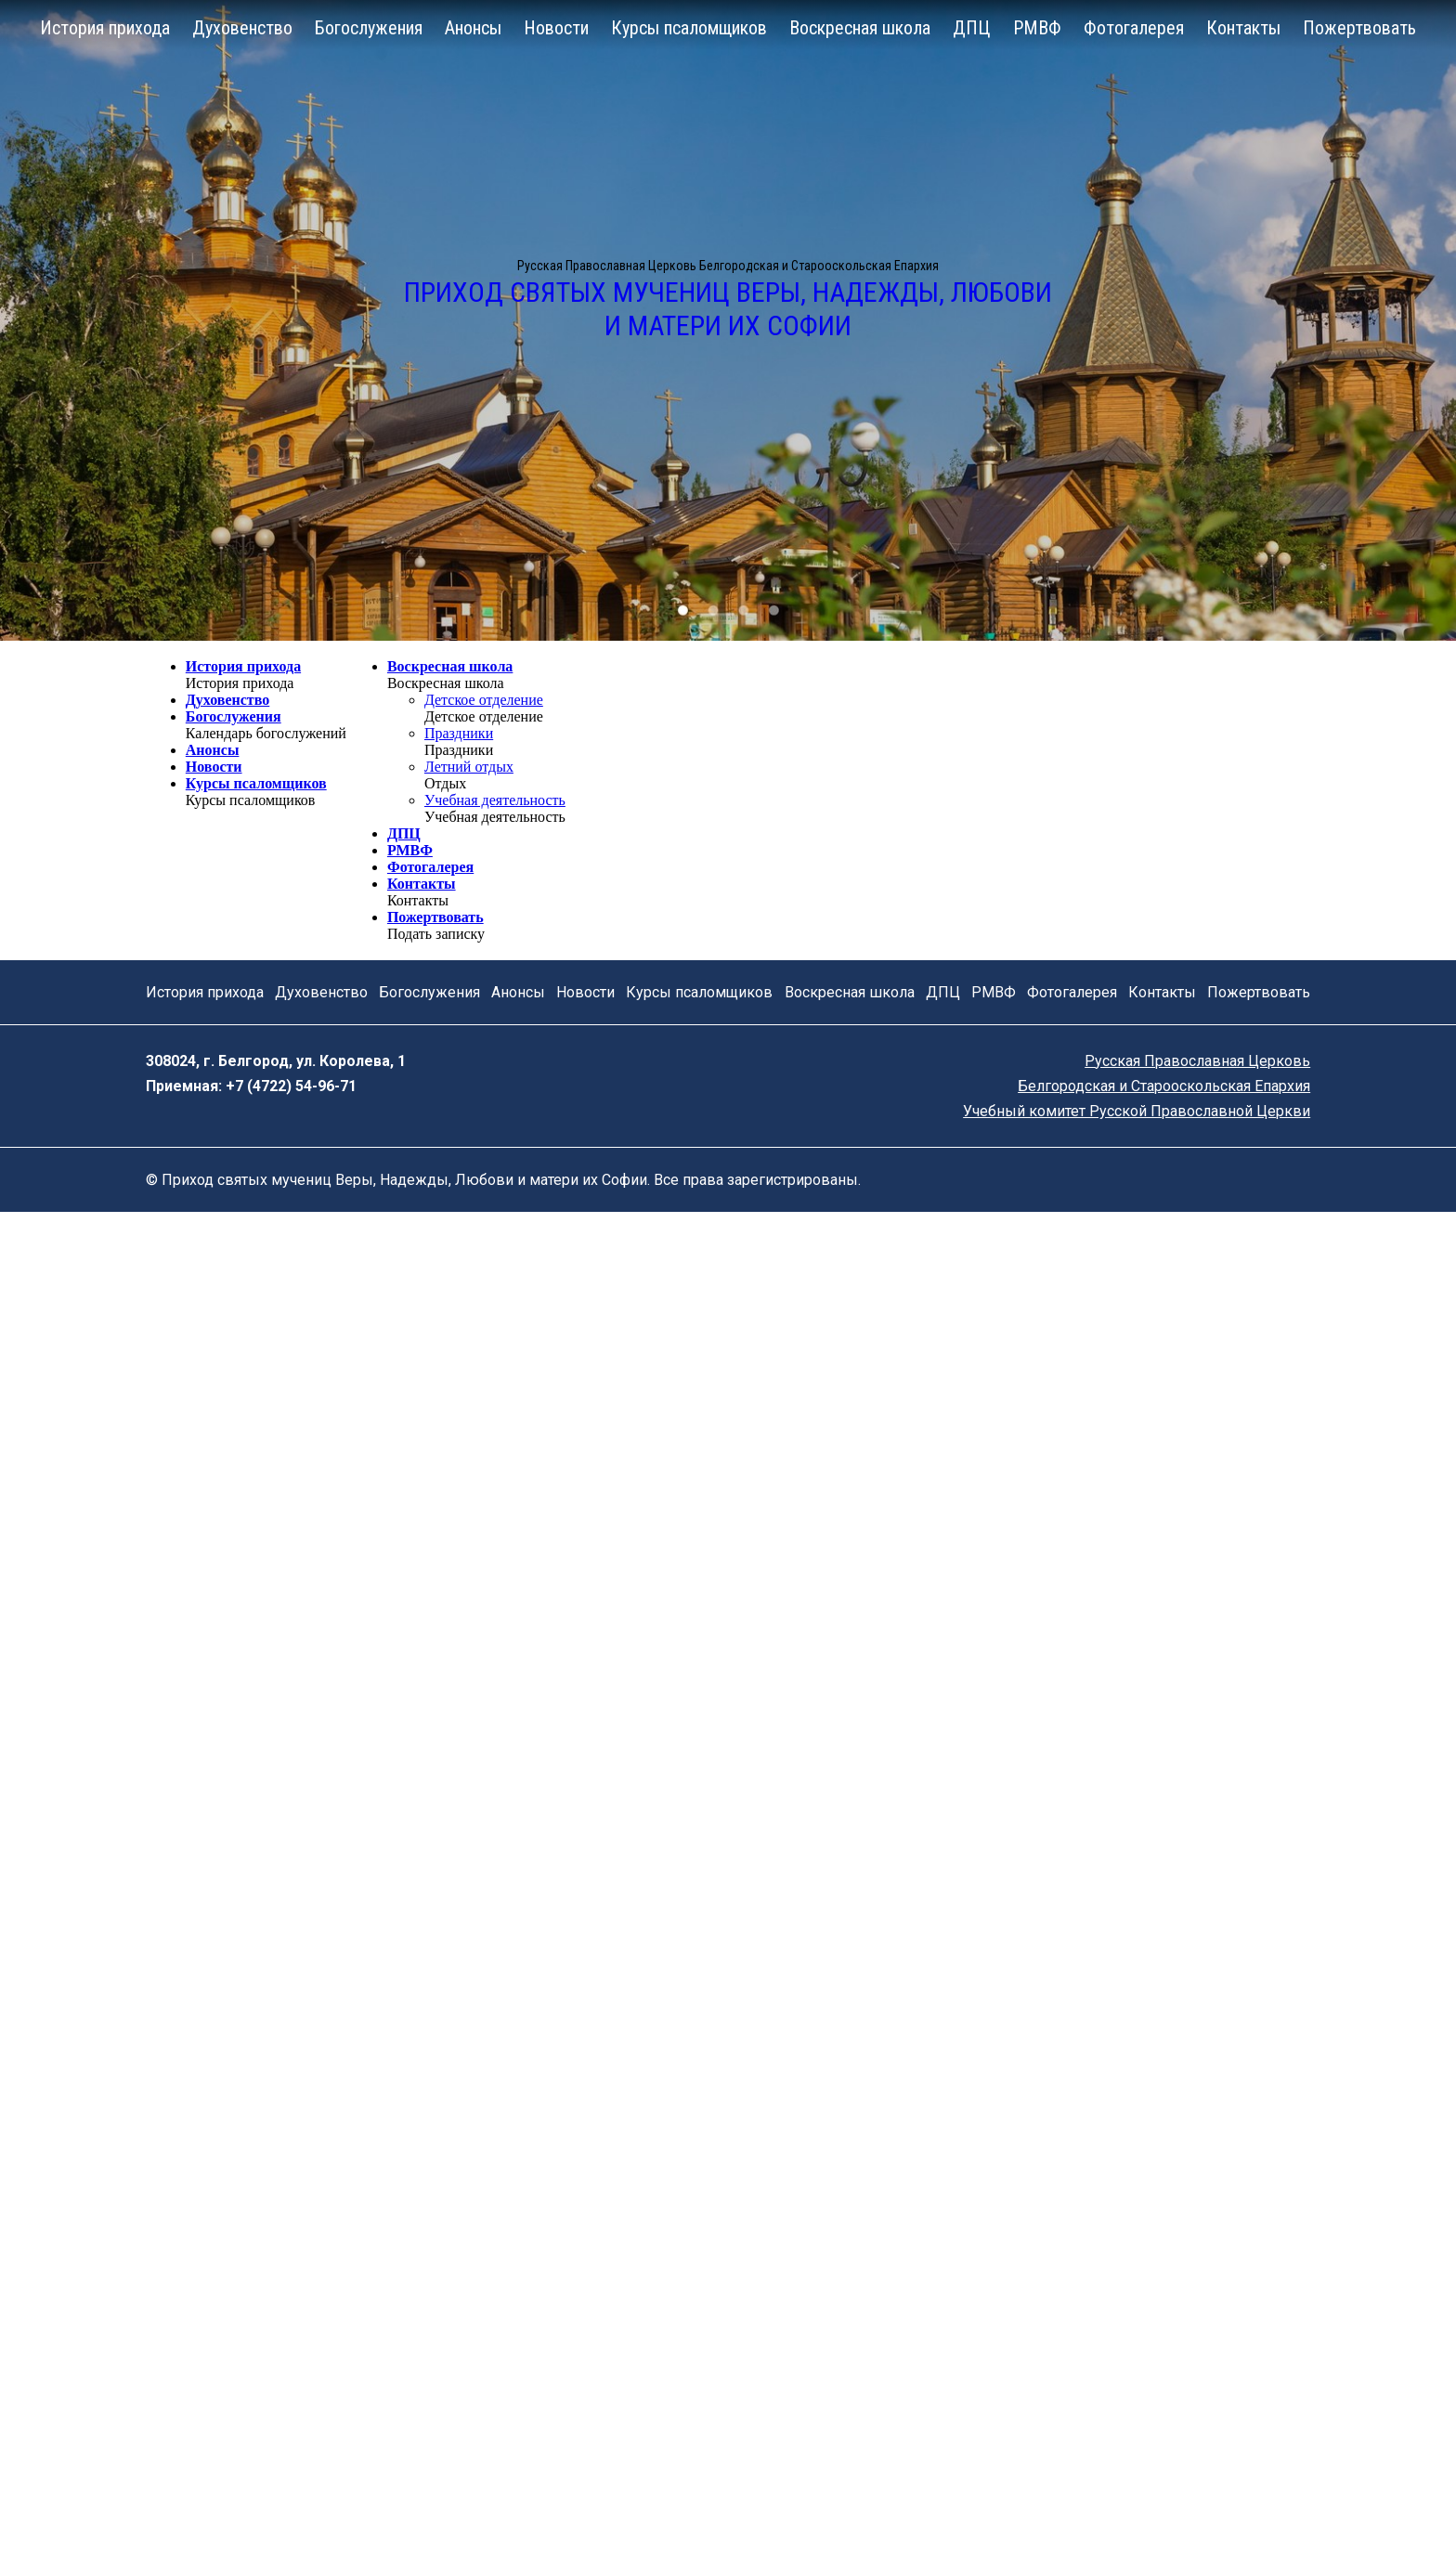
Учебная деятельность (495, 800)
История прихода (105, 28)
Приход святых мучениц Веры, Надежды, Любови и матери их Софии (728, 309)
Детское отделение (483, 700)
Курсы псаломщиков (689, 28)
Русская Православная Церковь (1197, 1061)
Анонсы (473, 28)
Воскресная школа (859, 28)
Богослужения (368, 28)
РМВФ (1037, 28)
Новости (556, 28)
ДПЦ (972, 28)
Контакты (1243, 28)
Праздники (458, 733)
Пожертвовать (1359, 28)
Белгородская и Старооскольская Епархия (1164, 1086)
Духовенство (242, 28)
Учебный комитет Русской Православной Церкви (1136, 1111)
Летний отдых (469, 766)
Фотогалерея (1134, 28)
